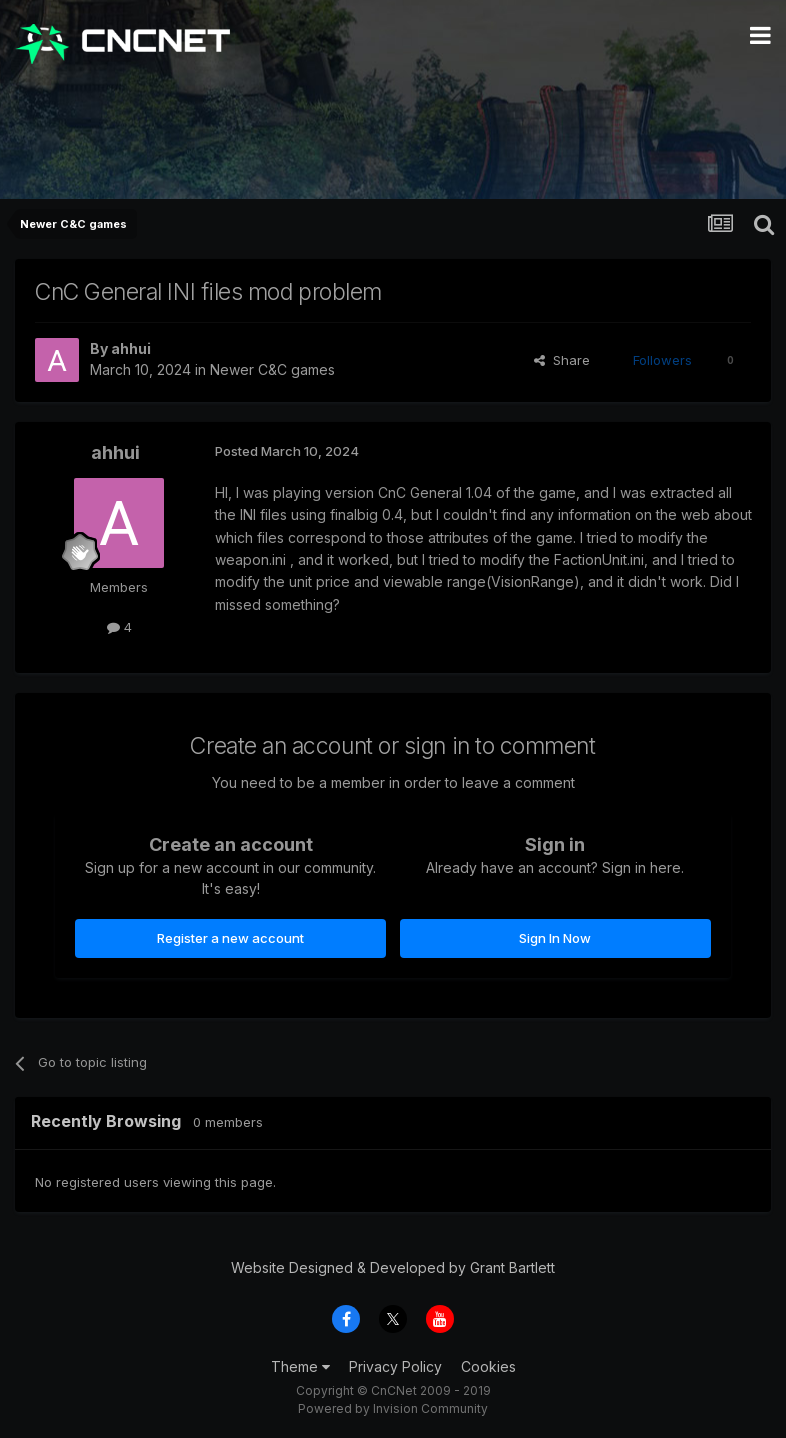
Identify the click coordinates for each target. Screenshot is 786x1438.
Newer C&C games (272, 369)
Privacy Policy (395, 1366)
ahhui (131, 348)
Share (562, 360)
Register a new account (230, 938)
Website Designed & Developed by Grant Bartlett (393, 1267)
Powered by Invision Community (393, 1408)
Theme (300, 1366)
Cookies (488, 1366)
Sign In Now (555, 938)
